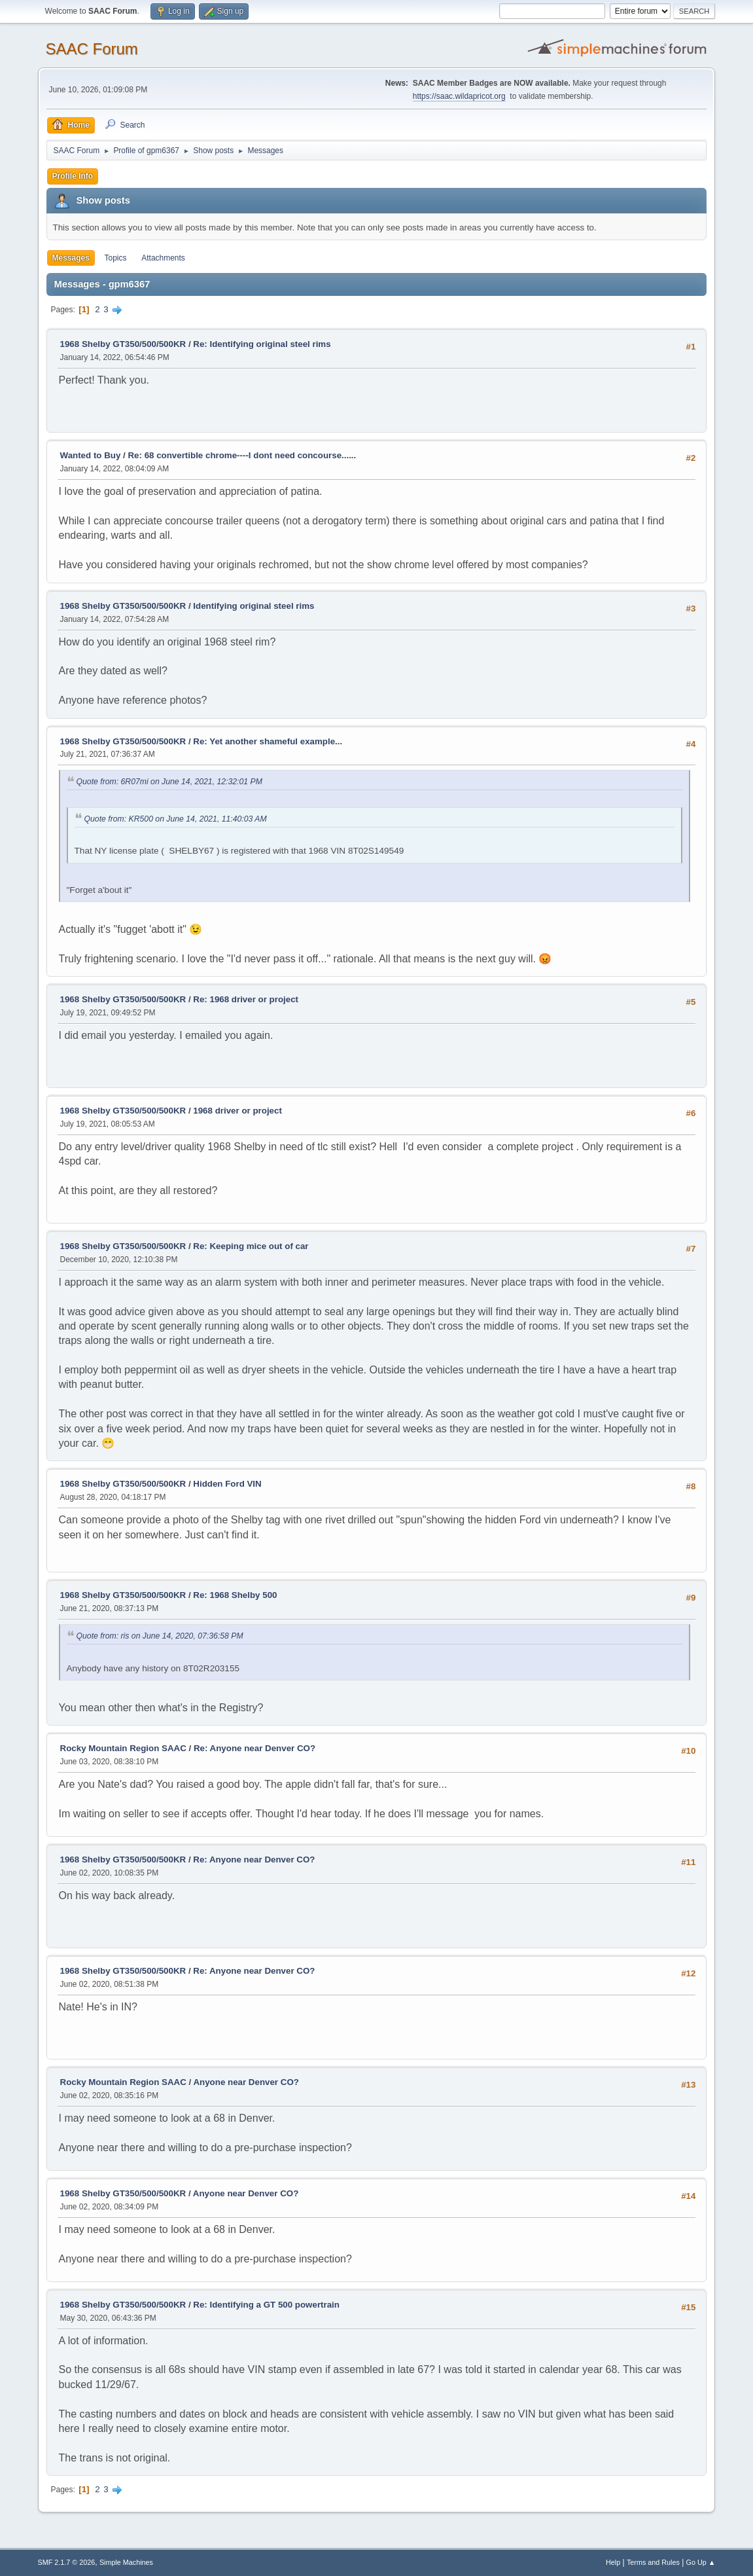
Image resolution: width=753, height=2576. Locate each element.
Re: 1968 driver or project (245, 999)
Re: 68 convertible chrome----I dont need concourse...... (242, 455)
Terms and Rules (653, 2562)
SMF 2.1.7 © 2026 (67, 2562)
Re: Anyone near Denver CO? (254, 1748)
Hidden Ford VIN (227, 1484)
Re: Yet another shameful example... (267, 741)
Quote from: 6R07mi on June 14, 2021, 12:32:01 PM (169, 781)
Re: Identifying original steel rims (261, 344)
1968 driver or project (237, 1111)
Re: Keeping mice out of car (250, 1246)
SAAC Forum (92, 49)
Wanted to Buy (90, 455)
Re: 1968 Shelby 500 (235, 1595)
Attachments (163, 258)
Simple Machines (126, 2562)
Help (613, 2562)
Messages (71, 258)
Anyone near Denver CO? (245, 2082)
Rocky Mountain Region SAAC (123, 1748)
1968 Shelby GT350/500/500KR (123, 344)
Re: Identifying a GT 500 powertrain (266, 2305)
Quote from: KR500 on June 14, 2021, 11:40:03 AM (175, 819)
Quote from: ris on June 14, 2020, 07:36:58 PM (160, 1636)
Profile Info (73, 176)
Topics (116, 258)
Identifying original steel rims (253, 606)
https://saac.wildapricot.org (459, 96)
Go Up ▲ (701, 2562)
